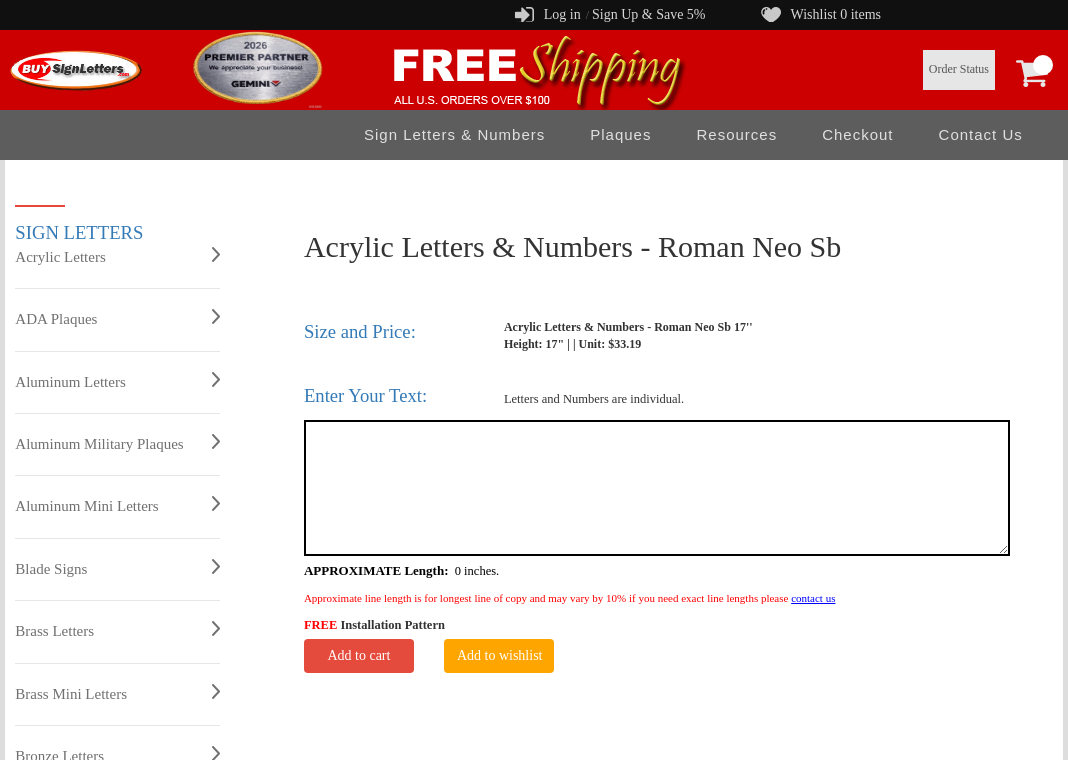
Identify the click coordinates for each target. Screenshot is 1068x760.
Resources (736, 134)
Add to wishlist (500, 655)
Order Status (959, 69)
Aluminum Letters (117, 381)
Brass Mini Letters (117, 693)
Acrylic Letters (117, 256)
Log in (562, 14)
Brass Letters (117, 630)
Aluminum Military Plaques (117, 443)
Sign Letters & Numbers (454, 134)
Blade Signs (117, 568)
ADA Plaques (117, 318)
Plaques (620, 134)
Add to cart (358, 655)
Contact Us (981, 134)
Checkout (857, 134)
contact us (813, 598)
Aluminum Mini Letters (117, 505)
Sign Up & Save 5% (649, 14)
